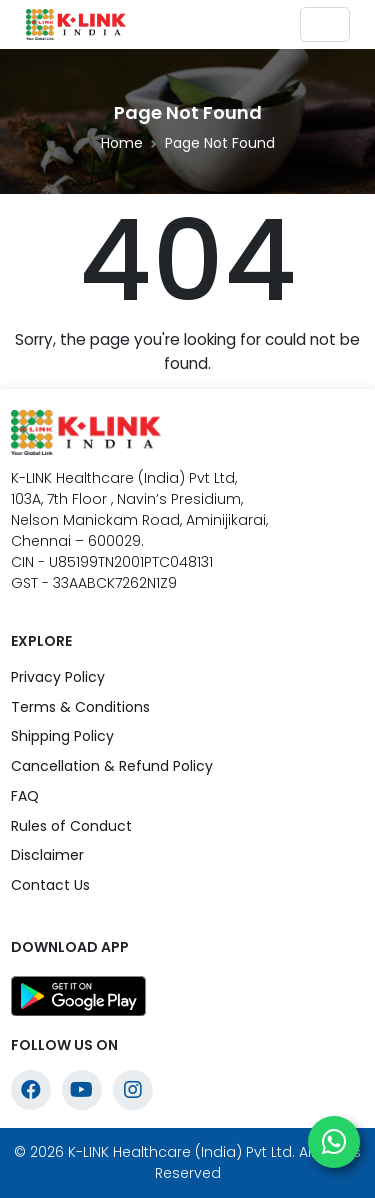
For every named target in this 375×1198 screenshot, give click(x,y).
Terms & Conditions (80, 707)
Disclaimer (47, 855)
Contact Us (50, 885)
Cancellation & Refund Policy (112, 766)
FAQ (25, 796)
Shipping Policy (62, 736)
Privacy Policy (58, 677)
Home (122, 143)
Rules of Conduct (71, 826)
